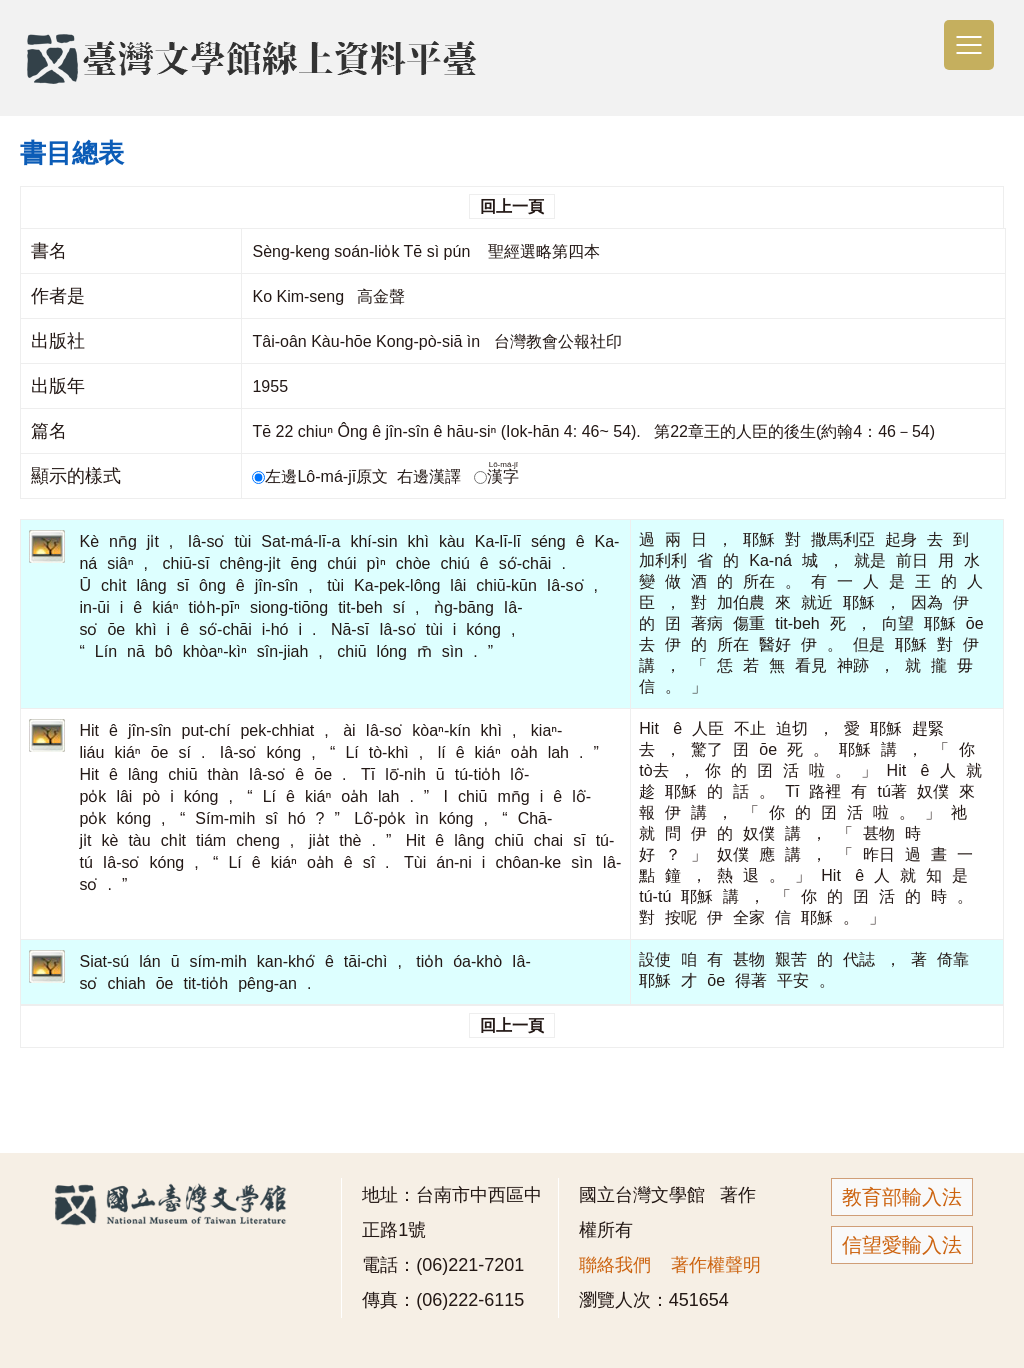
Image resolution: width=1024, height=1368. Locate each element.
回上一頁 (512, 206)
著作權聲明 (716, 1265)
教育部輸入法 (902, 1197)
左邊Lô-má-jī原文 (322, 476)
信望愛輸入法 (902, 1245)
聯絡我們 (615, 1265)
